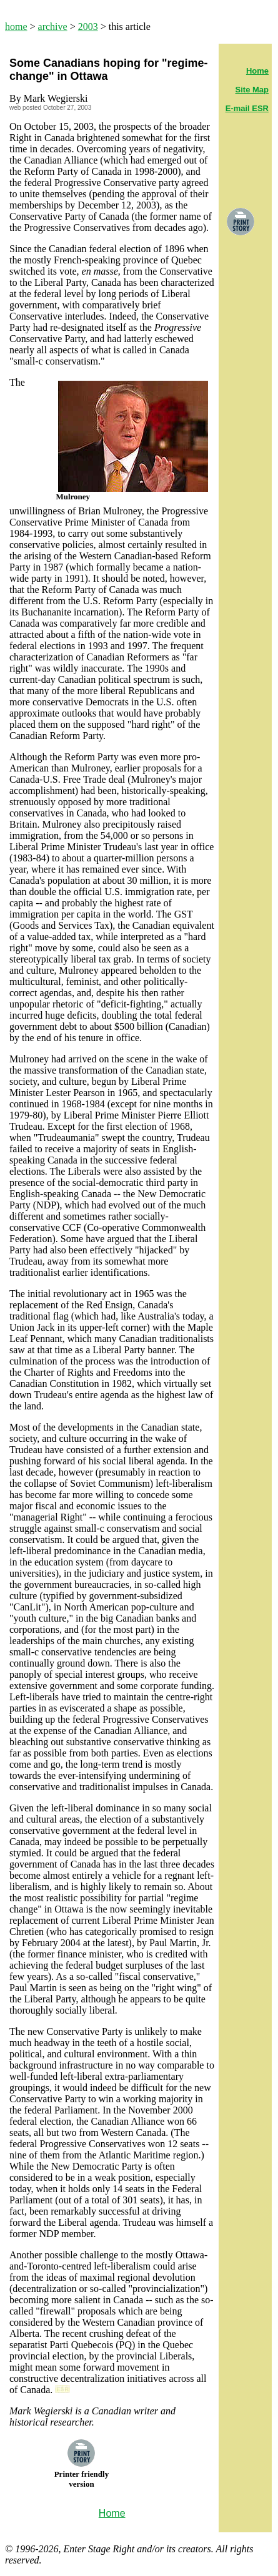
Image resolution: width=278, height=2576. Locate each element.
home (16, 26)
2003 (88, 26)
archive (52, 26)
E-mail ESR (247, 108)
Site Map (252, 89)
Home (257, 71)
